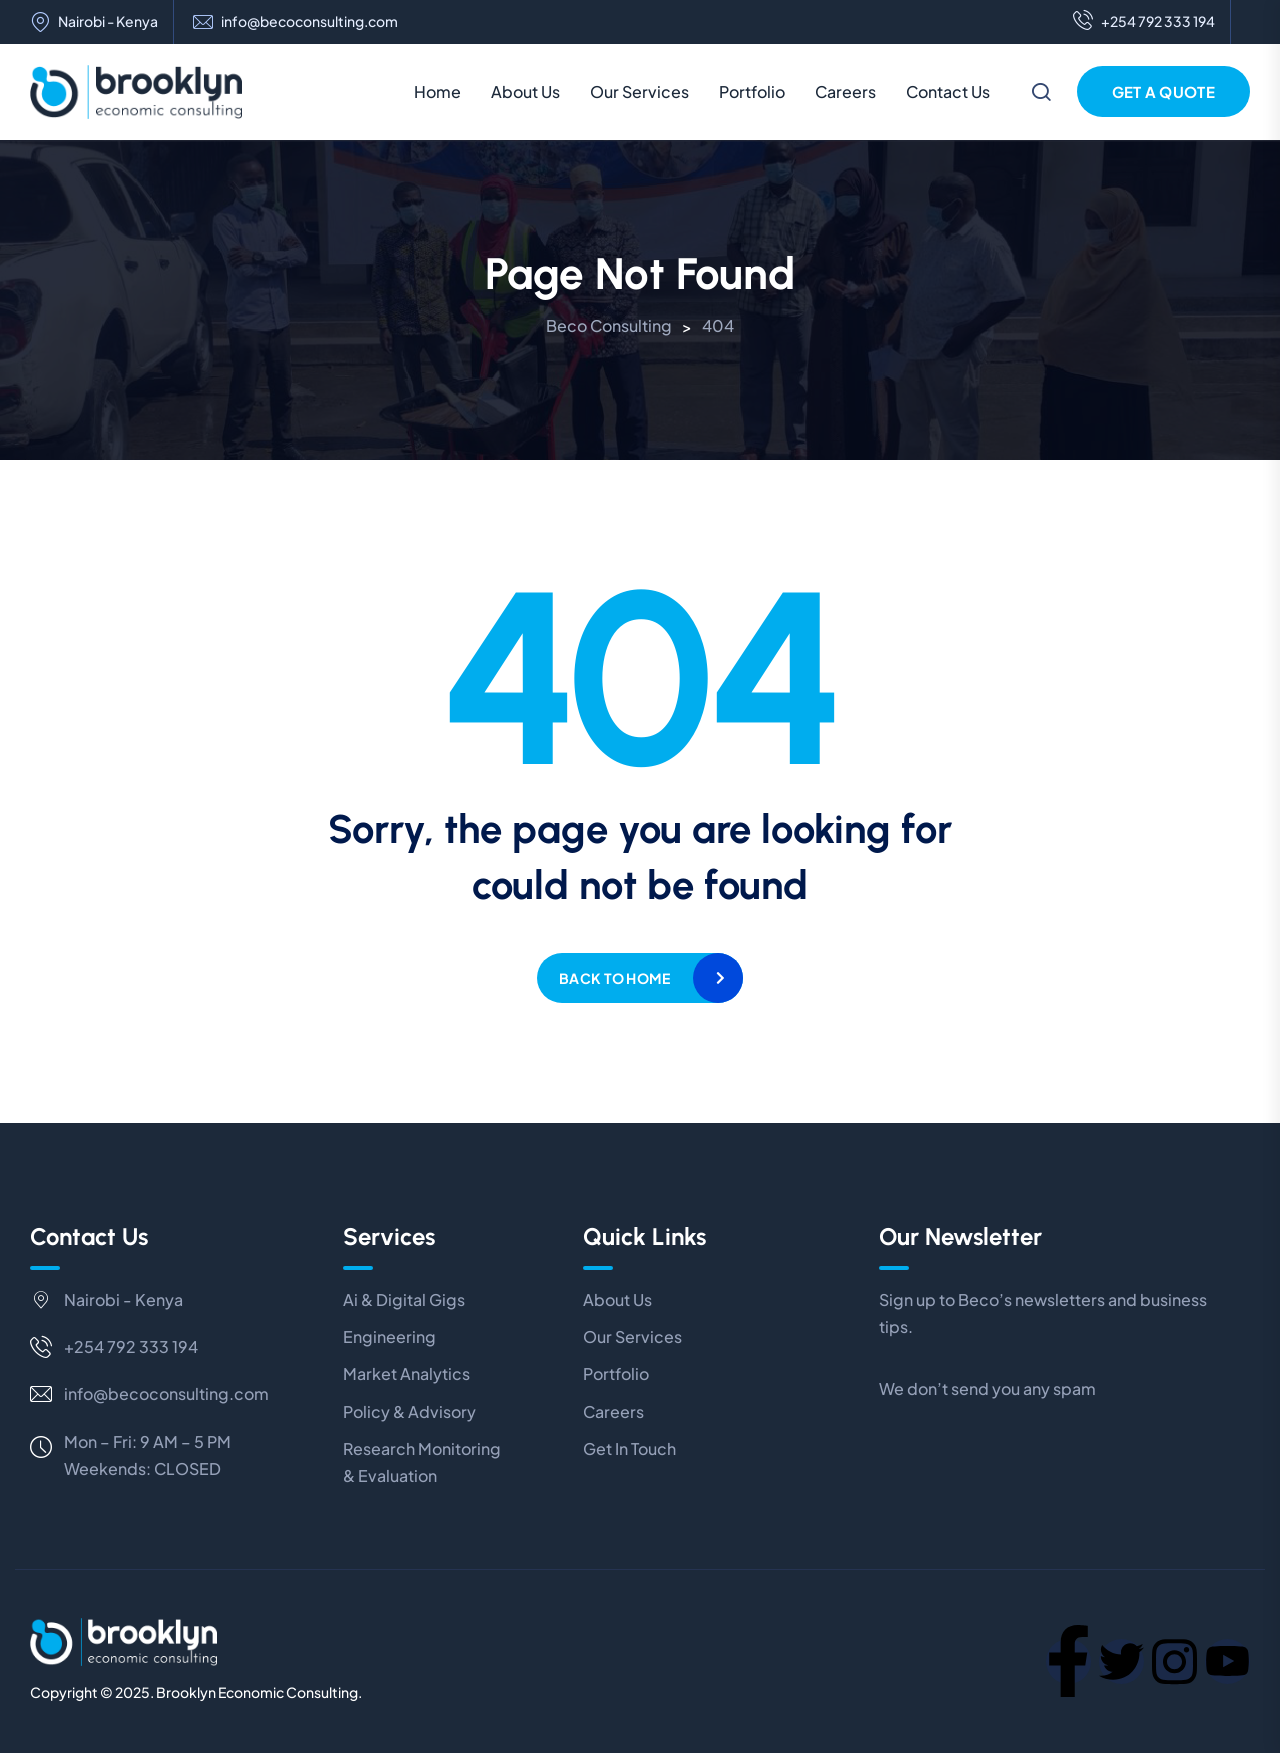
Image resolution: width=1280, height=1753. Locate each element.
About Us (525, 91)
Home (437, 91)
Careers (845, 91)
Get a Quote (1163, 91)
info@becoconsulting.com (309, 21)
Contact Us (948, 91)
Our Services (639, 91)
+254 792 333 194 (1144, 22)
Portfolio (752, 91)
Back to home (614, 978)
